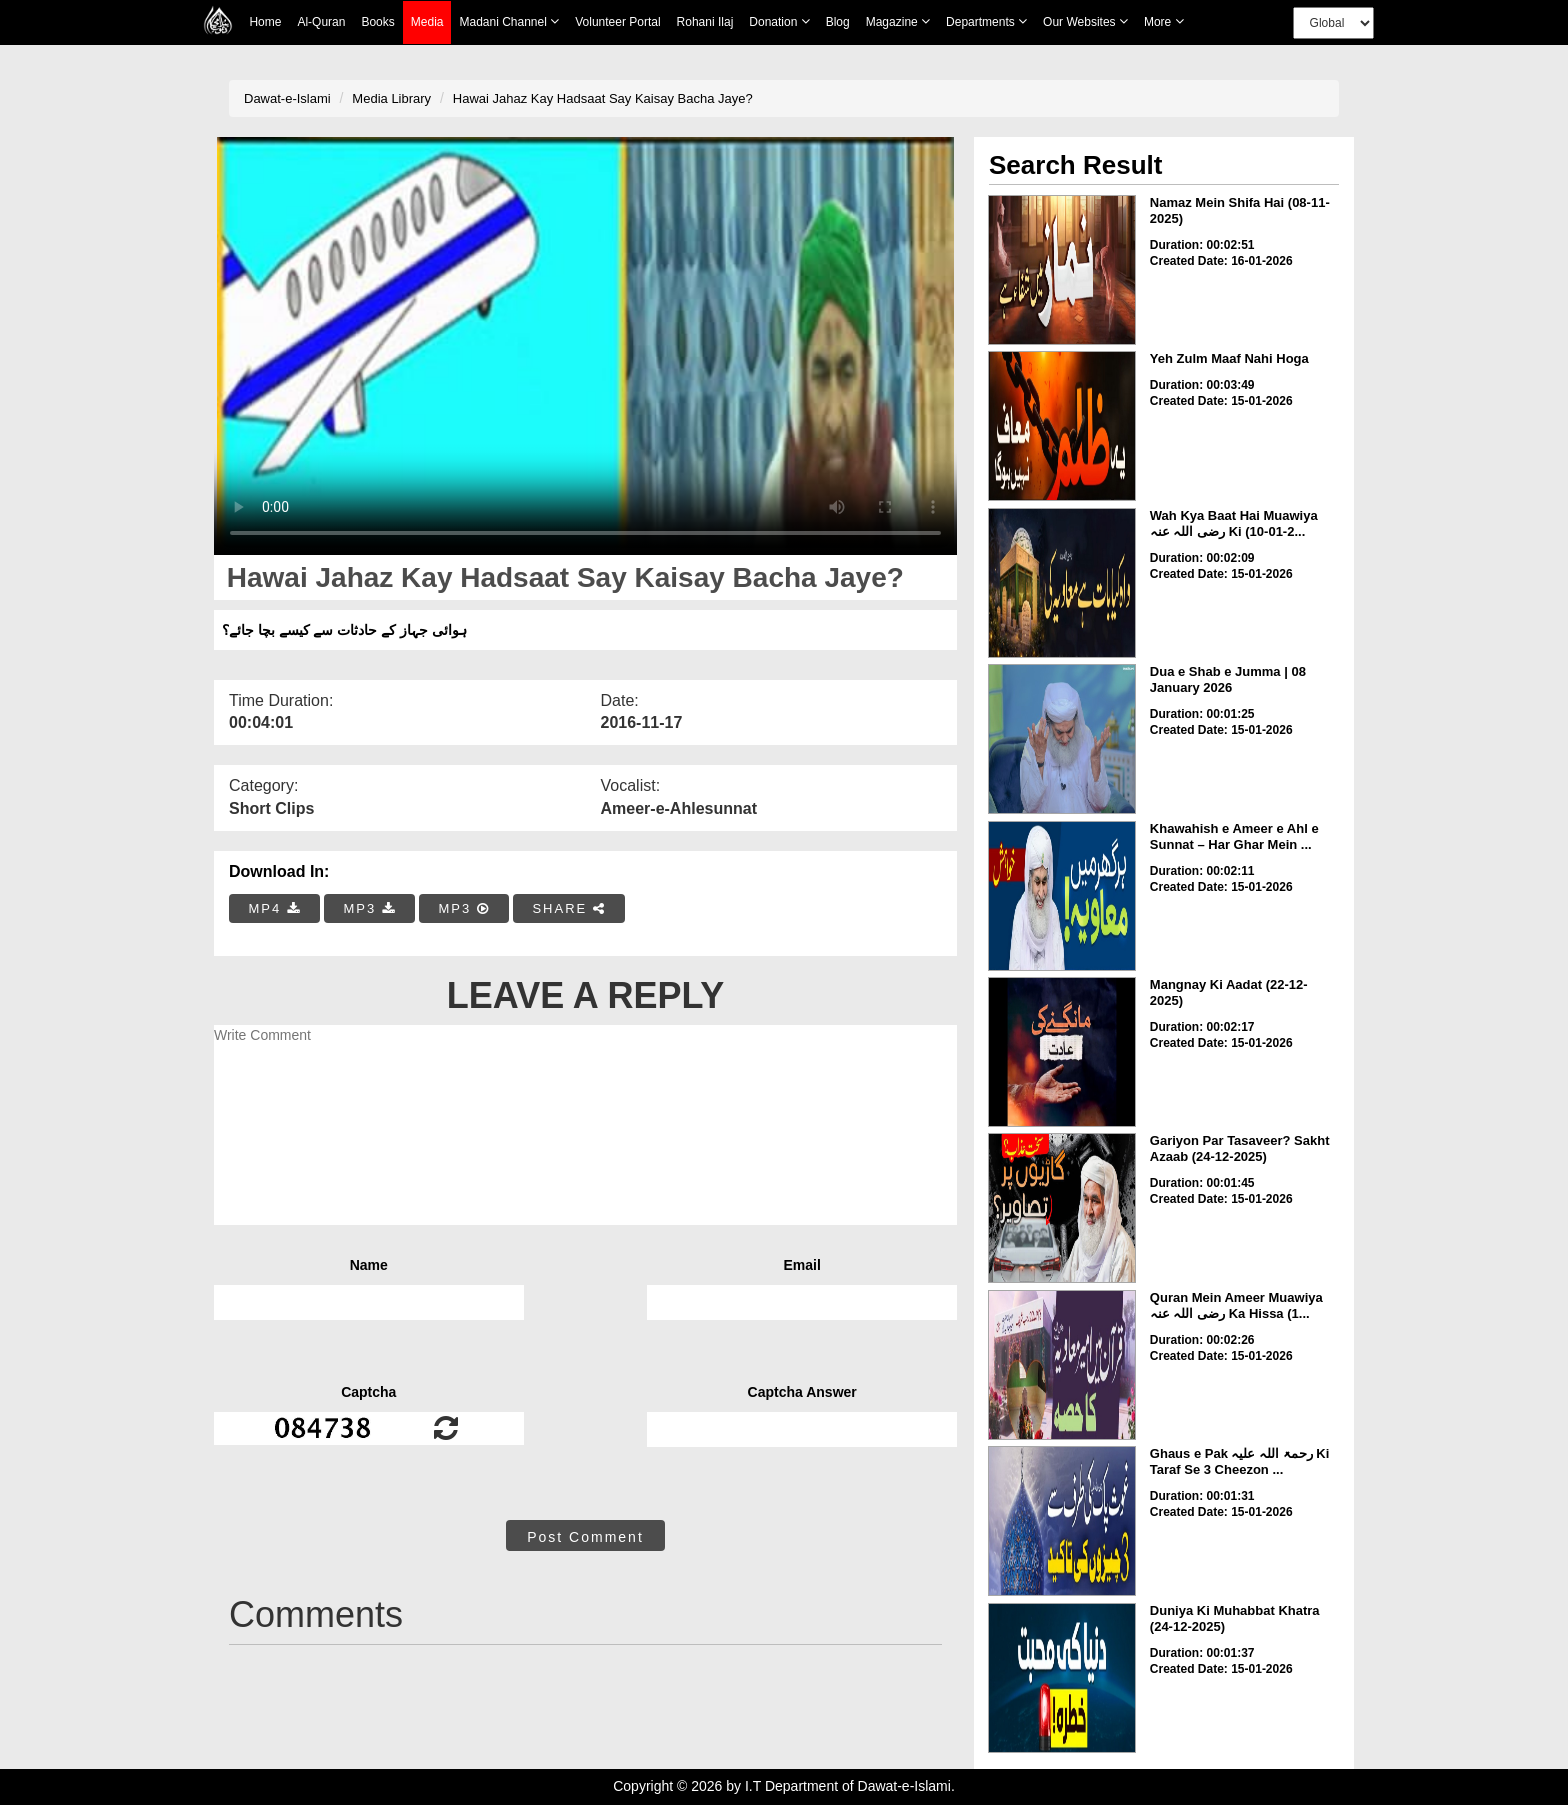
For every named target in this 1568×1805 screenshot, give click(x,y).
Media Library (391, 98)
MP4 (275, 908)
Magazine (898, 21)
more (1164, 21)
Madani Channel (509, 21)
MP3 (369, 908)
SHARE (568, 908)
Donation (779, 21)
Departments (986, 21)
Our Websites (1085, 21)
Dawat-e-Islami (287, 98)
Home (265, 22)
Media (427, 22)
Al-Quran (321, 22)
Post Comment (585, 1537)
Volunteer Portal (617, 22)
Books (377, 22)
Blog (838, 22)
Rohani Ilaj (705, 22)
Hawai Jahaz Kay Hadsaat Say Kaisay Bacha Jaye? (603, 98)
